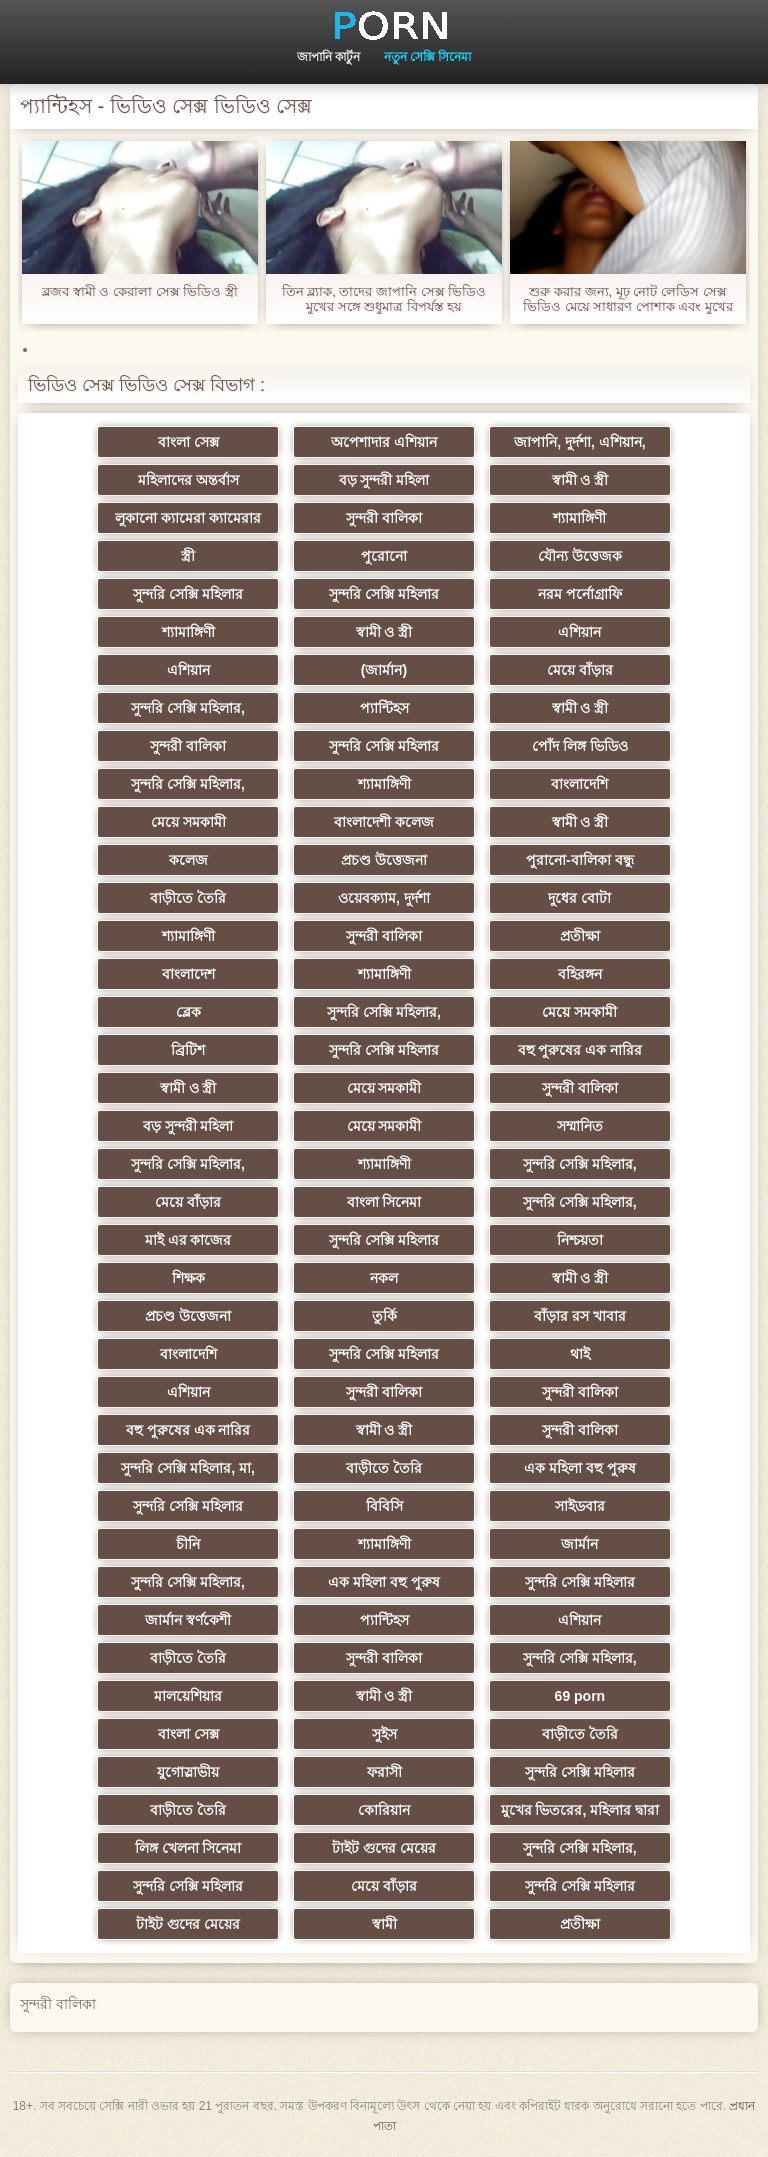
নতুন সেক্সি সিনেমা (428, 57)
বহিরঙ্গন (580, 974)
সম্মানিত (580, 1126)
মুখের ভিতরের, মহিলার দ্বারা (580, 1810)
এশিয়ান (579, 632)
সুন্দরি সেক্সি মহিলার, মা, (187, 1468)
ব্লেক (188, 1012)
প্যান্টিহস (384, 708)
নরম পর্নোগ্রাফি (580, 594)
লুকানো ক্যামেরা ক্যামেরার (188, 518)
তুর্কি (384, 1316)
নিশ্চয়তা (580, 1240)
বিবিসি (384, 1506)
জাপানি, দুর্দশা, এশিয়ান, (579, 442)
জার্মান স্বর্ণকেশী (188, 1620)
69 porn (580, 1696)
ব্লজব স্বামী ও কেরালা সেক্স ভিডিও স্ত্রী (140, 291)
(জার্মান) (384, 670)
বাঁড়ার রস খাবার (580, 1316)
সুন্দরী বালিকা (384, 518)
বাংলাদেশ (188, 974)
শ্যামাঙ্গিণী (579, 518)
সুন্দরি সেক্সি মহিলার (188, 594)
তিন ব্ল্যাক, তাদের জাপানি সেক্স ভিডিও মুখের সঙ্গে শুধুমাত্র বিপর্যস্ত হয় (384, 299)
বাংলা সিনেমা (384, 1202)
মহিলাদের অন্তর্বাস (188, 480)
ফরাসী (384, 1772)
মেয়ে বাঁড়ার (580, 670)
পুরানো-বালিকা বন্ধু (580, 860)
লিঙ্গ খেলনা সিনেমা (188, 1848)
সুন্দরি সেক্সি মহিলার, (188, 708)
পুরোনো (384, 556)
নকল (384, 1278)
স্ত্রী (188, 556)
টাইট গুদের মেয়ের (384, 1848)
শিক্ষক (188, 1278)
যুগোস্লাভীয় (188, 1772)
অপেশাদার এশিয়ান (384, 442)
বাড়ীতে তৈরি (188, 898)
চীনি (188, 1544)
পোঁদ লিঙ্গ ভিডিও (580, 746)
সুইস (384, 1734)
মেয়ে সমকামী (188, 822)
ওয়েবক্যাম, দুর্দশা (384, 898)
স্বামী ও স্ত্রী (580, 480)
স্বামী (384, 1924)
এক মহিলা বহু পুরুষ (580, 1468)
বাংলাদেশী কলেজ (384, 822)
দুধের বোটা (579, 898)
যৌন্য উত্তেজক (580, 556)
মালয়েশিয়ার (188, 1696)
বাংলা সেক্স (188, 442)
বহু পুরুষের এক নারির (580, 1050)
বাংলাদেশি (579, 784)
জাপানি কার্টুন (328, 57)
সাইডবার (580, 1506)
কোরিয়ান (384, 1810)
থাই (580, 1354)
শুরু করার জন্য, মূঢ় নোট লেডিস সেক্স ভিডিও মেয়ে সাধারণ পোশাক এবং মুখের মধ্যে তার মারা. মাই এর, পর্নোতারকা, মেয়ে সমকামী (628, 299)
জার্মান (579, 1544)
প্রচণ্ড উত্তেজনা (384, 860)
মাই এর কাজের (188, 1240)
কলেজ (188, 860)
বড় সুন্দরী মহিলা (384, 480)
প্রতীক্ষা (580, 936)
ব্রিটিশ (188, 1050)
